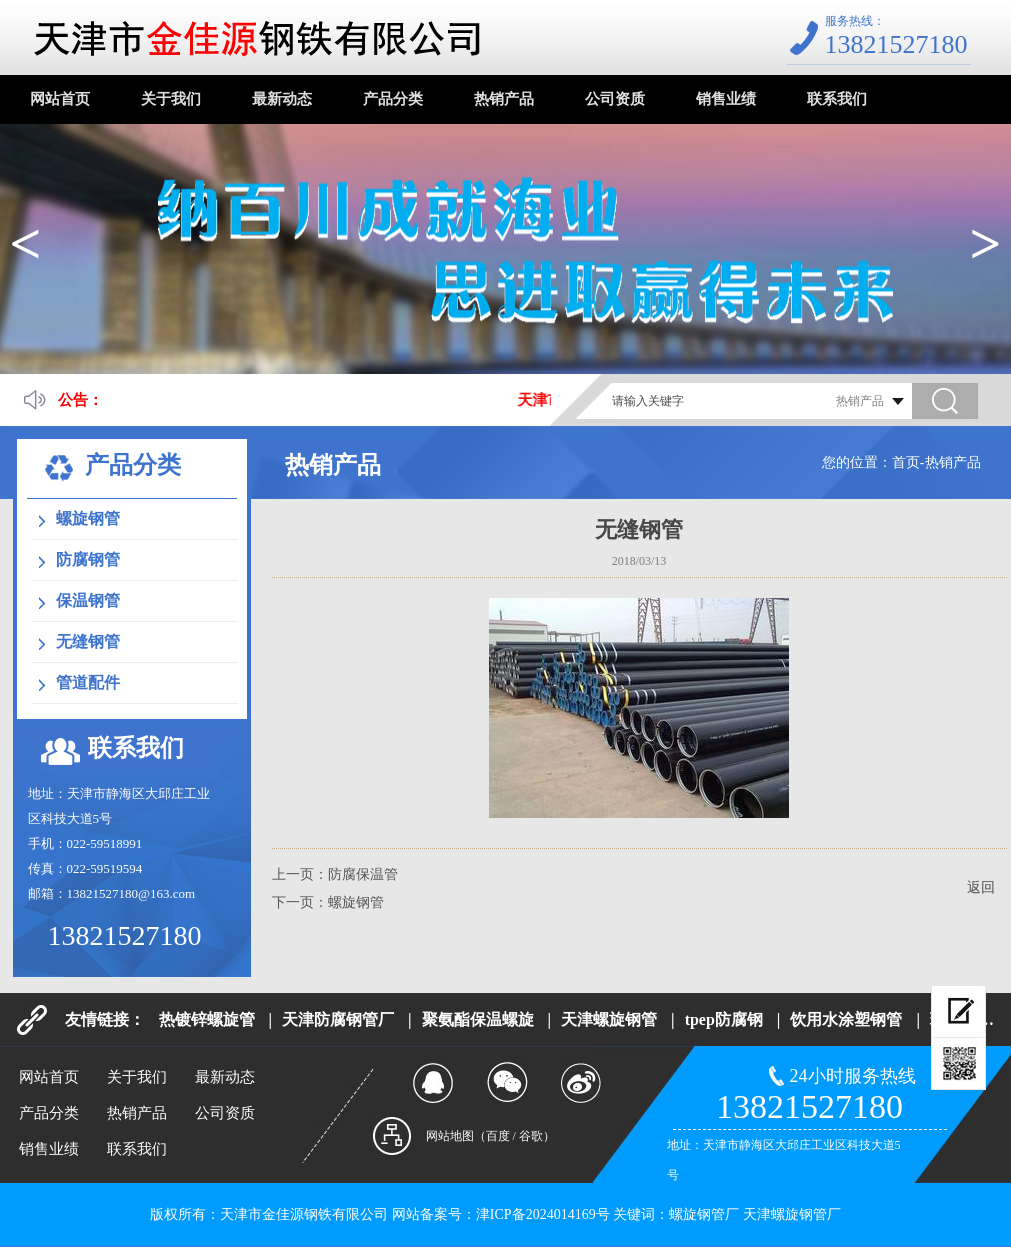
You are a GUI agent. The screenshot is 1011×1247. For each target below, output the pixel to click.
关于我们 (171, 99)
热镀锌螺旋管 (207, 1019)
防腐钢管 (88, 559)
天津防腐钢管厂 (338, 1019)
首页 (906, 462)
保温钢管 (88, 600)
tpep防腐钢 (724, 1019)
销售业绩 (726, 99)
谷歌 (531, 1136)
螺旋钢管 (88, 518)
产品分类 (393, 99)
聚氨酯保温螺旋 (478, 1019)
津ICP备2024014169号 (543, 1214)
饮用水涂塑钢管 (846, 1019)
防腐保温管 (363, 874)
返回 (981, 887)
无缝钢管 (88, 641)
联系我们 (837, 99)
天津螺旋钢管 (609, 1019)
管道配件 (88, 682)
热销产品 (504, 99)
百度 (498, 1136)
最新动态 (282, 99)
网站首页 (60, 99)
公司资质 (615, 99)
